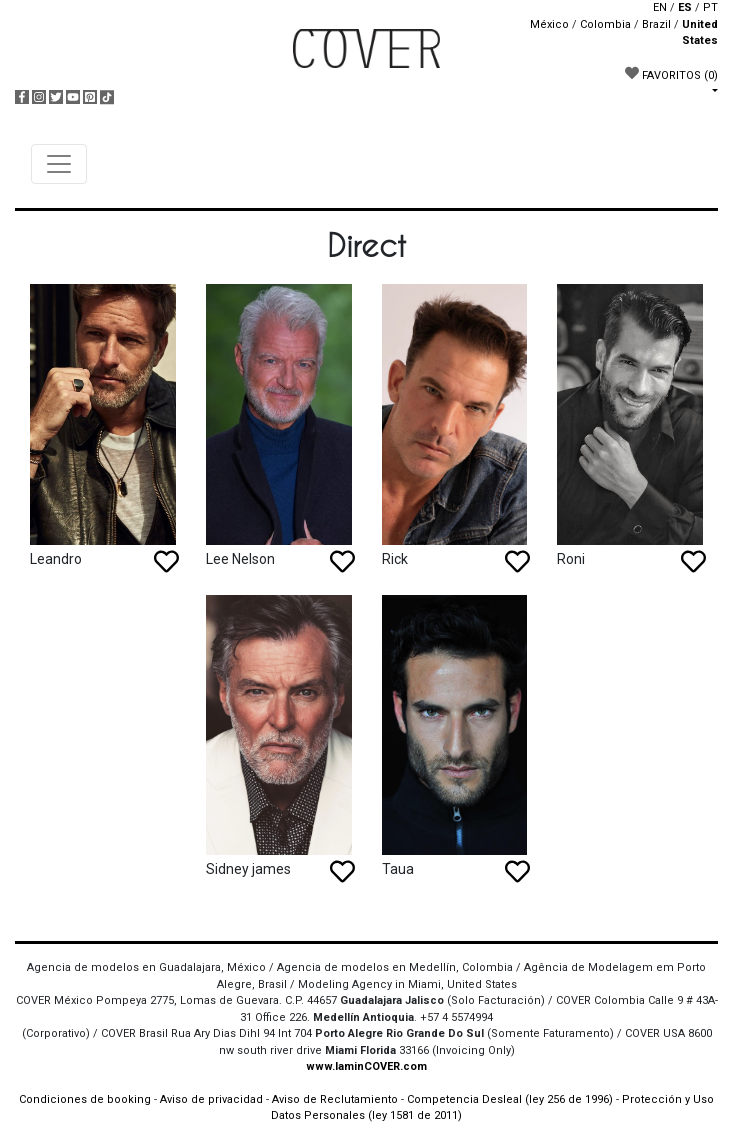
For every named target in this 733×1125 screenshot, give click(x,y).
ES (685, 7)
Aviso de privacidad (211, 1099)
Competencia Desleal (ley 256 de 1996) (511, 1099)
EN (660, 7)
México (549, 24)
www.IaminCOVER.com (366, 1066)
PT (710, 7)
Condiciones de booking (85, 1099)
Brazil (656, 24)
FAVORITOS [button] (671, 74)
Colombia (605, 24)
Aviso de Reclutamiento (335, 1099)
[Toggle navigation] (59, 164)
